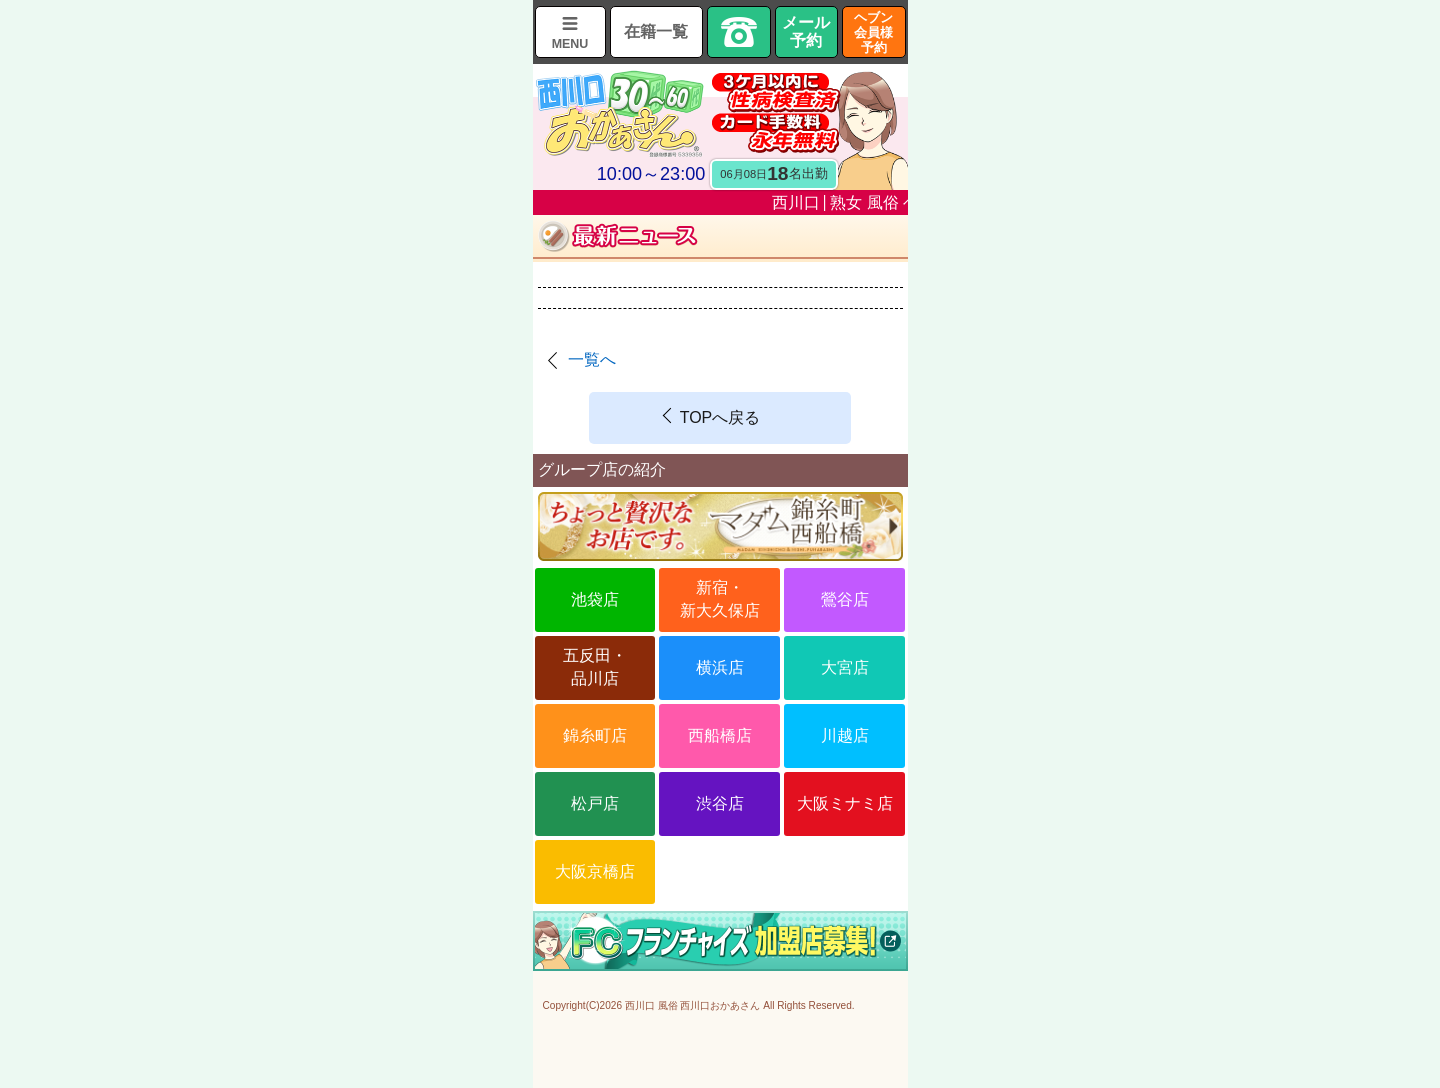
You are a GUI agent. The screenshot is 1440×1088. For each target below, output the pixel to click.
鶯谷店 (845, 599)
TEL (739, 32)
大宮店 (845, 667)
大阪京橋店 (595, 871)
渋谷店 (720, 803)
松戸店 (595, 803)
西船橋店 (720, 735)
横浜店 (720, 667)
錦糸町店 (595, 735)
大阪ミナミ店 (845, 803)
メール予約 (806, 31)
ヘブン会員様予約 (873, 32)
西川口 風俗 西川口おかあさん (693, 1005)
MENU (570, 44)
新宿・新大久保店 (720, 598)
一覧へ (592, 359)
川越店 (845, 735)
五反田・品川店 (595, 666)
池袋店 (595, 599)
